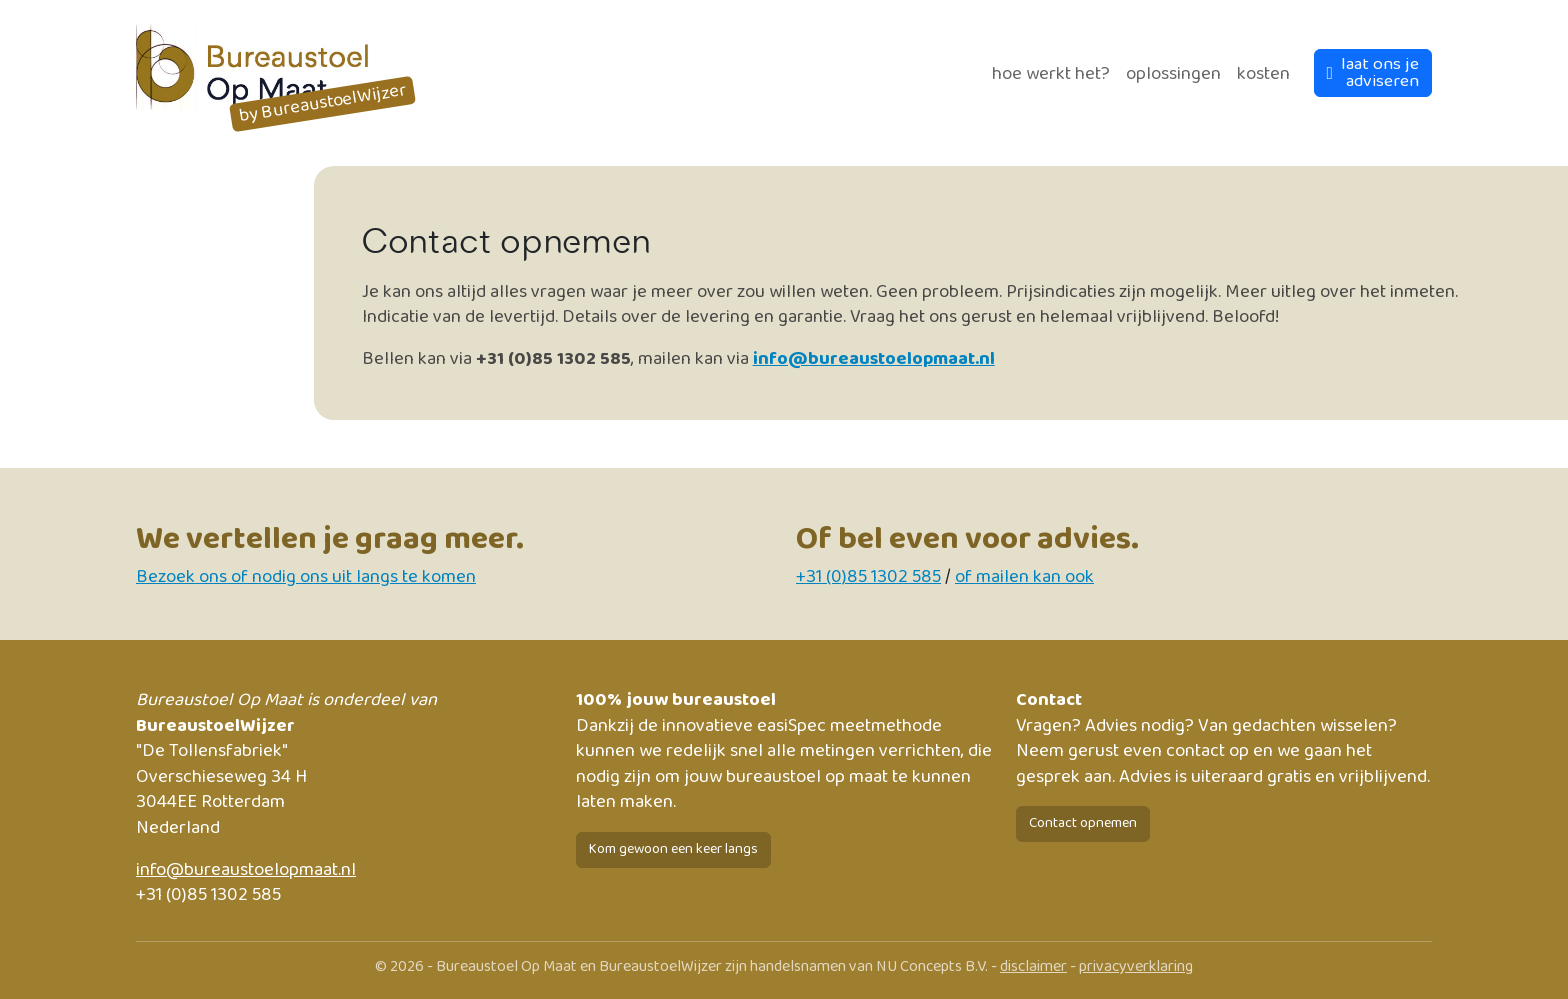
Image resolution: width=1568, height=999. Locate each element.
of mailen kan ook (1024, 577)
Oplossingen (1173, 74)
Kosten (1263, 74)
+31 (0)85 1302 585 (868, 577)
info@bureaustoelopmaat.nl (874, 359)
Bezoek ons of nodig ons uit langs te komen (306, 577)
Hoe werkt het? (1051, 74)
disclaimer (1033, 966)
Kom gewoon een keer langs (673, 849)
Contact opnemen (1083, 823)
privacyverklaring (1136, 966)
